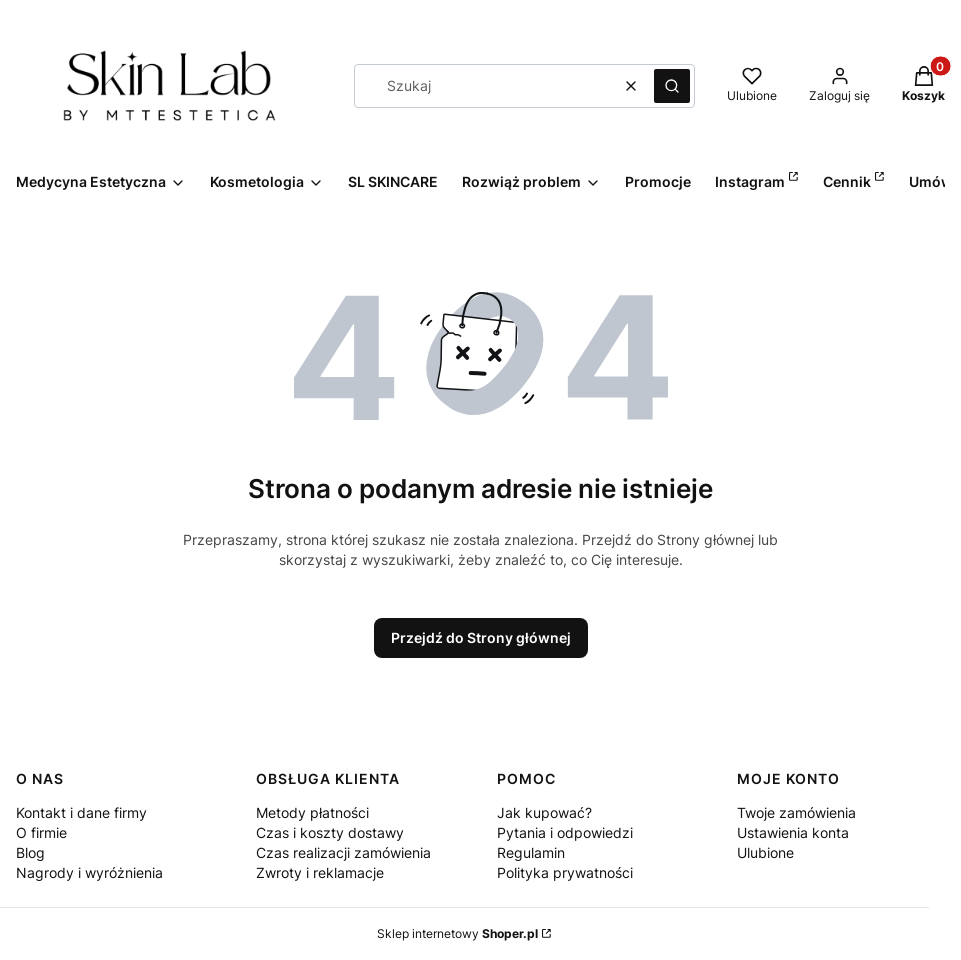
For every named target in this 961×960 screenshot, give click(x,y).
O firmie (41, 832)
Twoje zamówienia (796, 812)
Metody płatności (312, 812)
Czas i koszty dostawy (330, 832)
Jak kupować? (544, 812)
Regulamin (531, 852)
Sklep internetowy (457, 933)
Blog (30, 852)
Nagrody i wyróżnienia (89, 872)
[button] (672, 86)
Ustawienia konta (793, 832)
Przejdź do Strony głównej (481, 637)
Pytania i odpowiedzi (565, 832)
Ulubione (765, 852)
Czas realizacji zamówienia (343, 852)
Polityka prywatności (565, 872)
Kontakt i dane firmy (81, 812)
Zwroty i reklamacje (320, 872)
